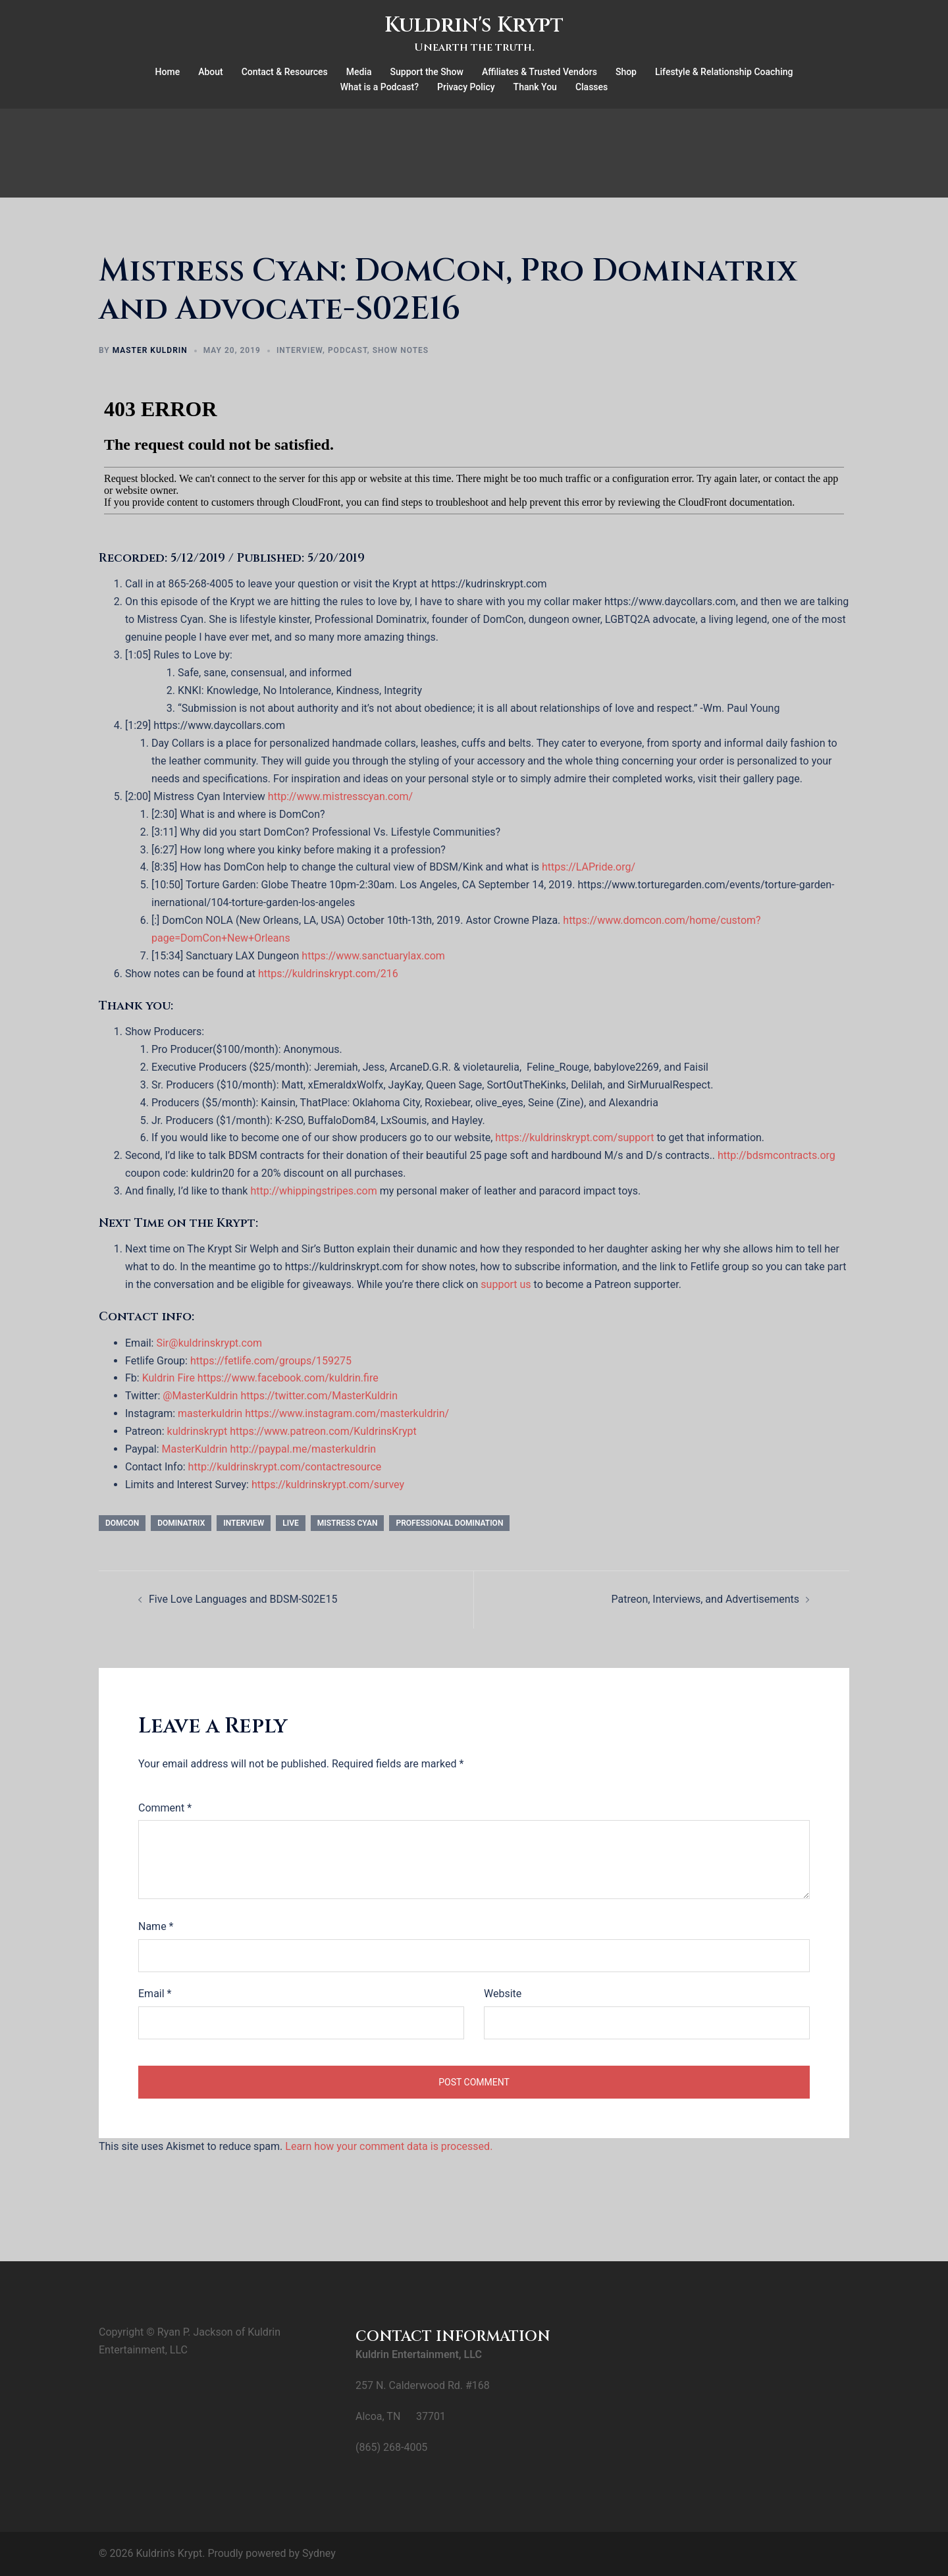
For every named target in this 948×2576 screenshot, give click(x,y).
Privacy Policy (466, 87)
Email (154, 1993)
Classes (591, 87)
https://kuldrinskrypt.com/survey (327, 1484)
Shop (626, 72)
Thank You (535, 87)
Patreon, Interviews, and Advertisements (705, 1599)
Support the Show (426, 72)
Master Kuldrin (150, 350)
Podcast (347, 350)
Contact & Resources (285, 72)
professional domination (449, 1523)
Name (156, 1926)
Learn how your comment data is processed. (388, 2146)
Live (290, 1523)
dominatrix (181, 1523)
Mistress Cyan (347, 1523)
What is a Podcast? (379, 87)
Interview (299, 350)
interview (243, 1523)
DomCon (122, 1523)
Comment (165, 1808)
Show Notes (401, 350)
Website (502, 1993)
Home (167, 72)
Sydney (319, 2553)
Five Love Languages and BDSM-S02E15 (243, 1599)
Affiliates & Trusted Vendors (539, 72)
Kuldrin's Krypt (474, 25)
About (210, 72)
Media (359, 72)
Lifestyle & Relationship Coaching (724, 72)
